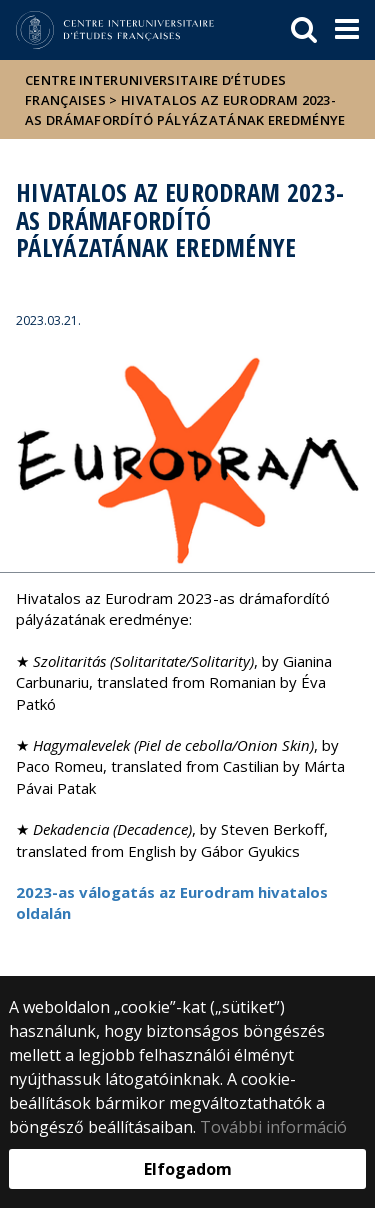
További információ (273, 1127)
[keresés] (304, 30)
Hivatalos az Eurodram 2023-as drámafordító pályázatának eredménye (185, 110)
